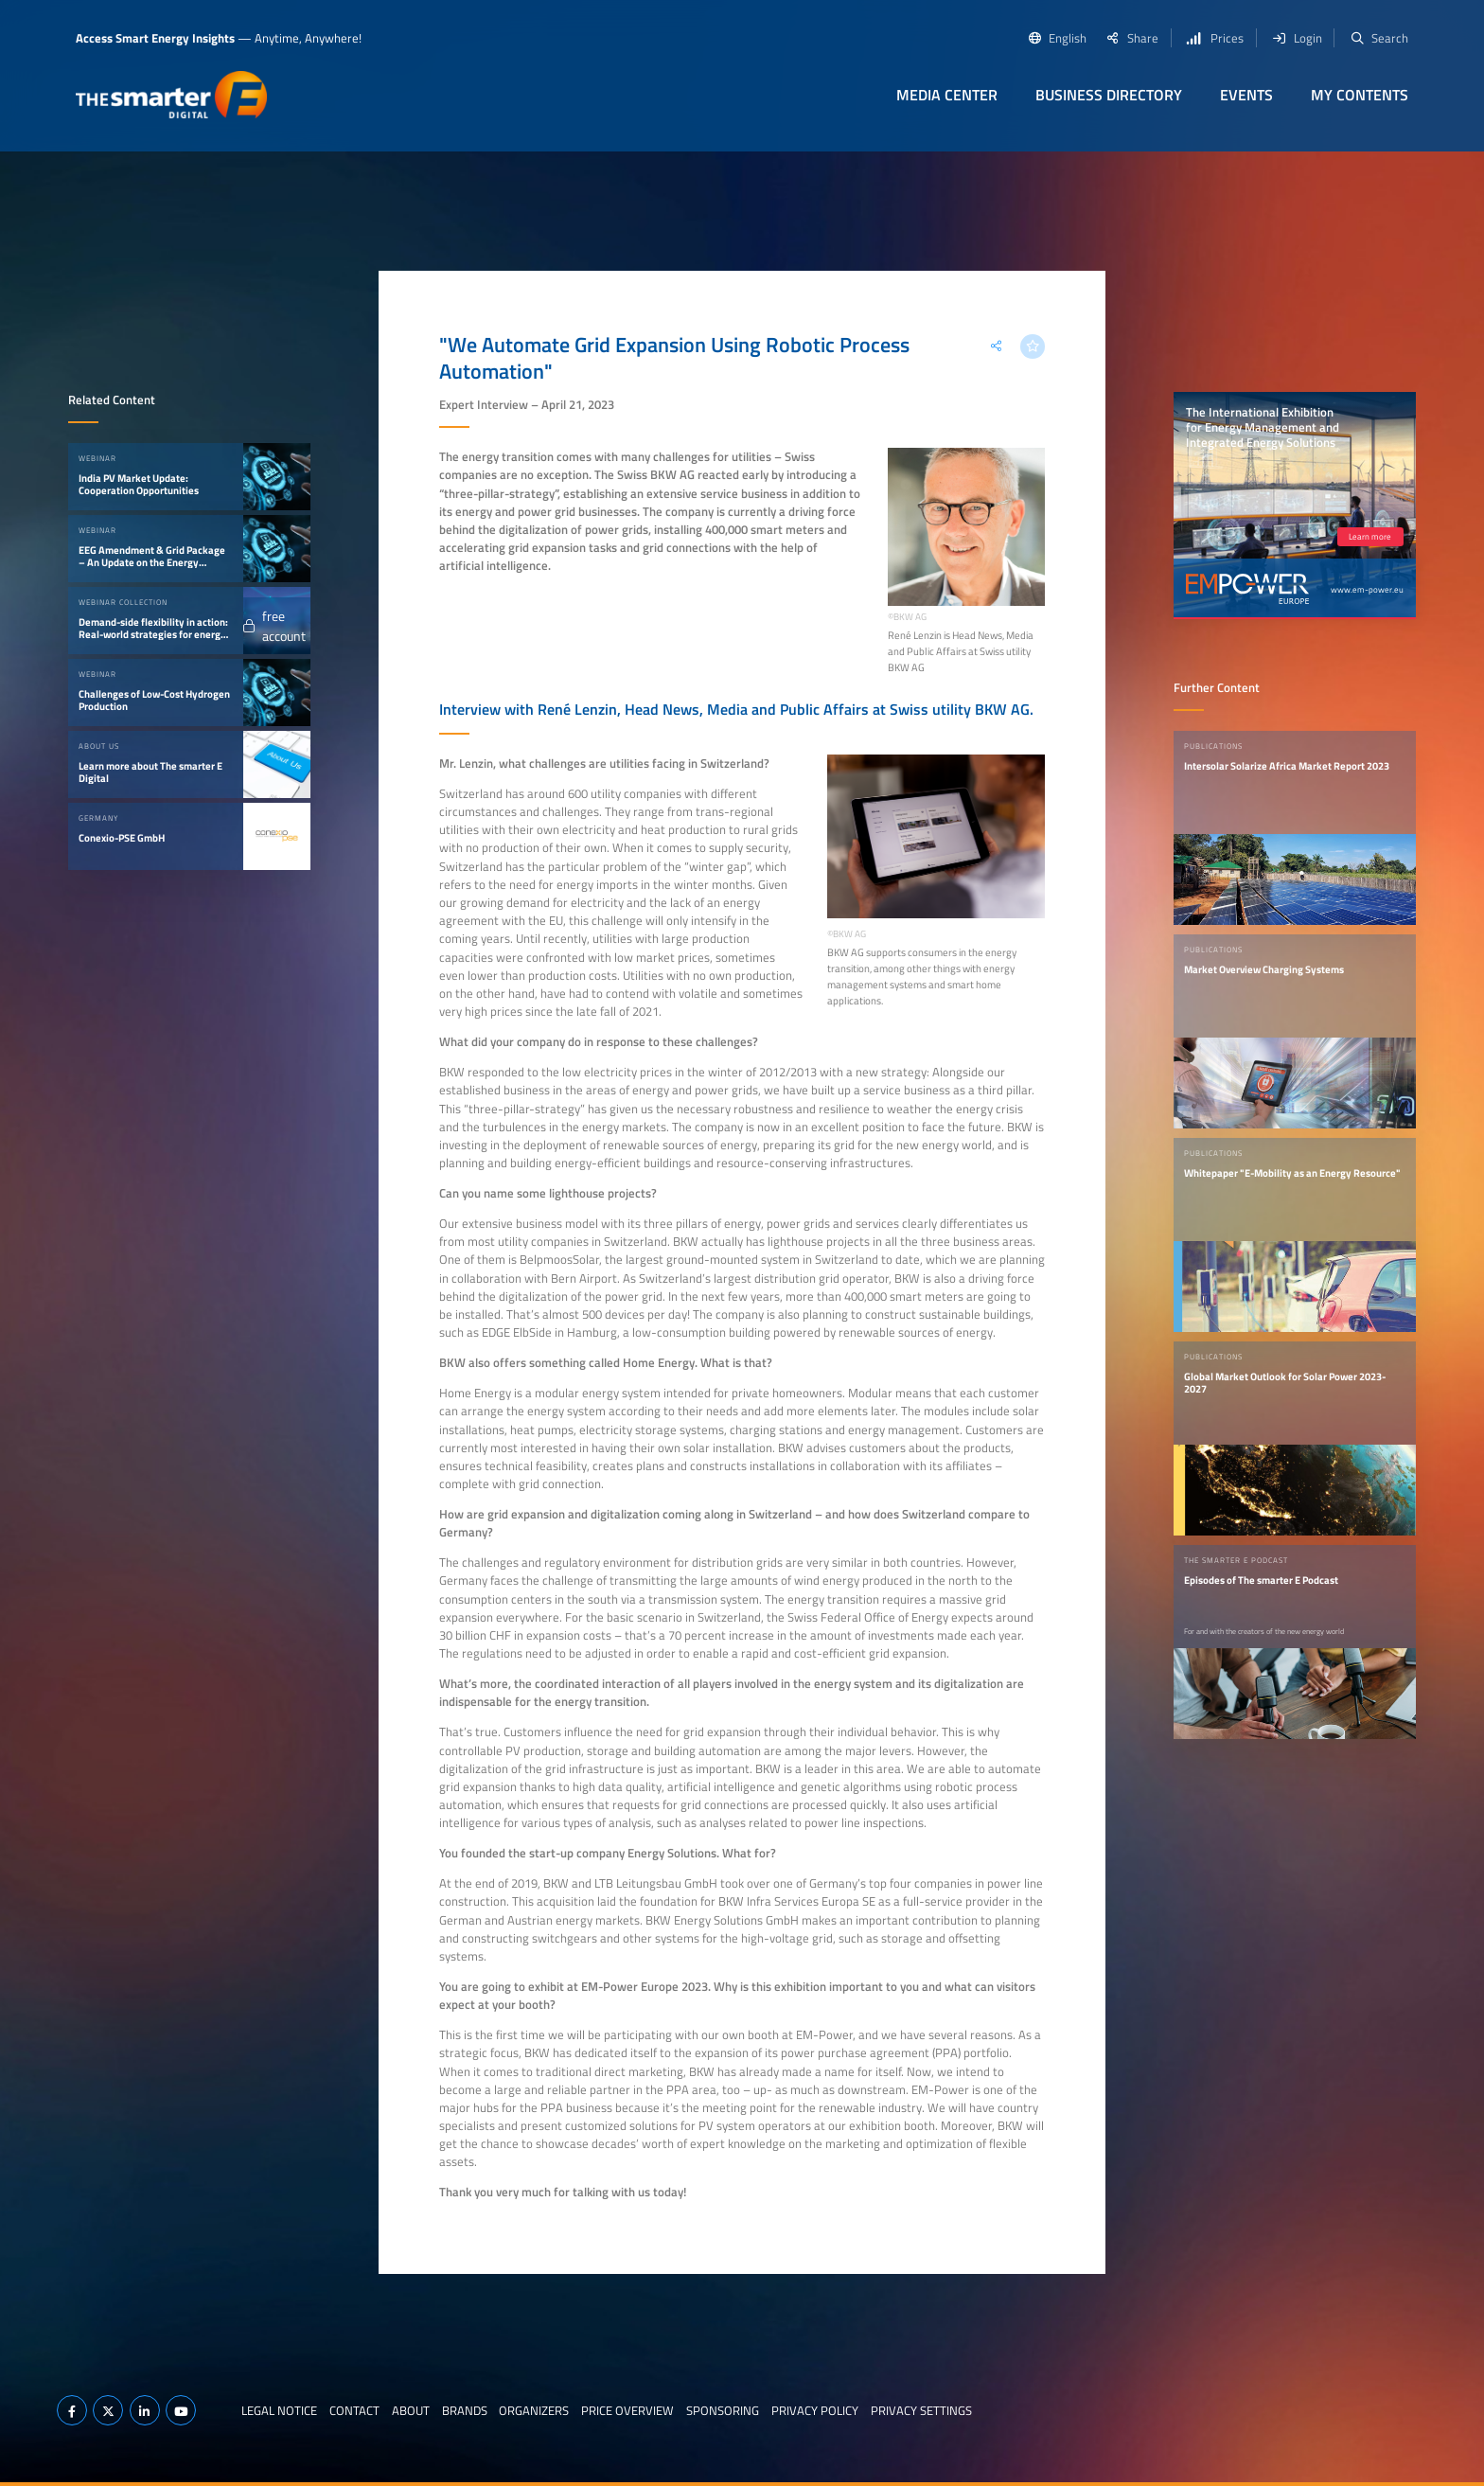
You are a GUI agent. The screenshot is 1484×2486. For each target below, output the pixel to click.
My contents (1359, 94)
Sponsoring (722, 2410)
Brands (464, 2410)
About (411, 2410)
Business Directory (1108, 94)
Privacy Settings (921, 2410)
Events (1246, 94)
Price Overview (627, 2410)
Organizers (534, 2410)
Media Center (947, 94)
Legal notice (279, 2410)
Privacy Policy (814, 2410)
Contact (354, 2410)
